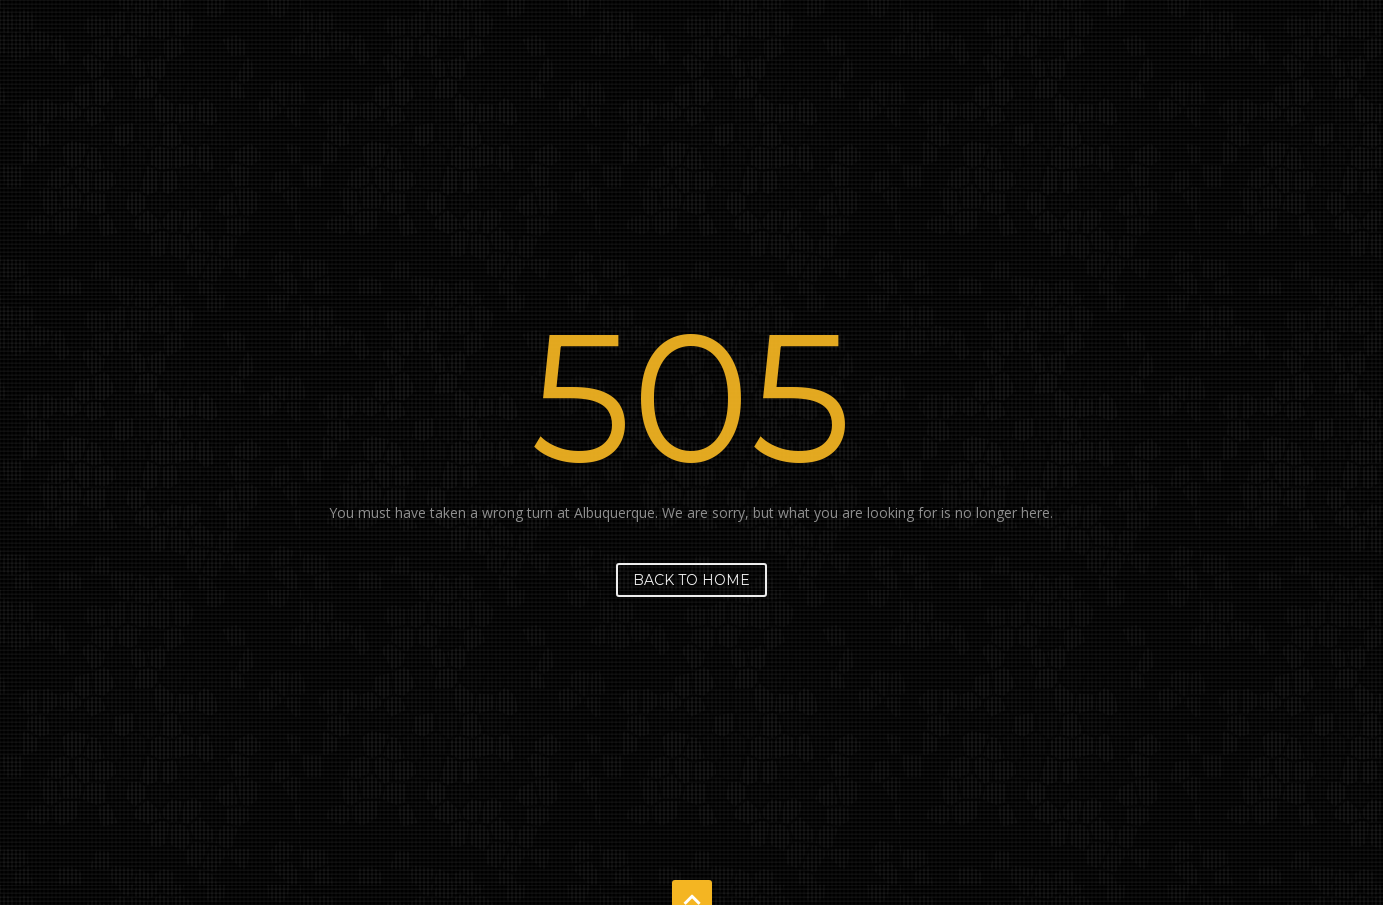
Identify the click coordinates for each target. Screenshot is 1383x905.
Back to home (691, 580)
